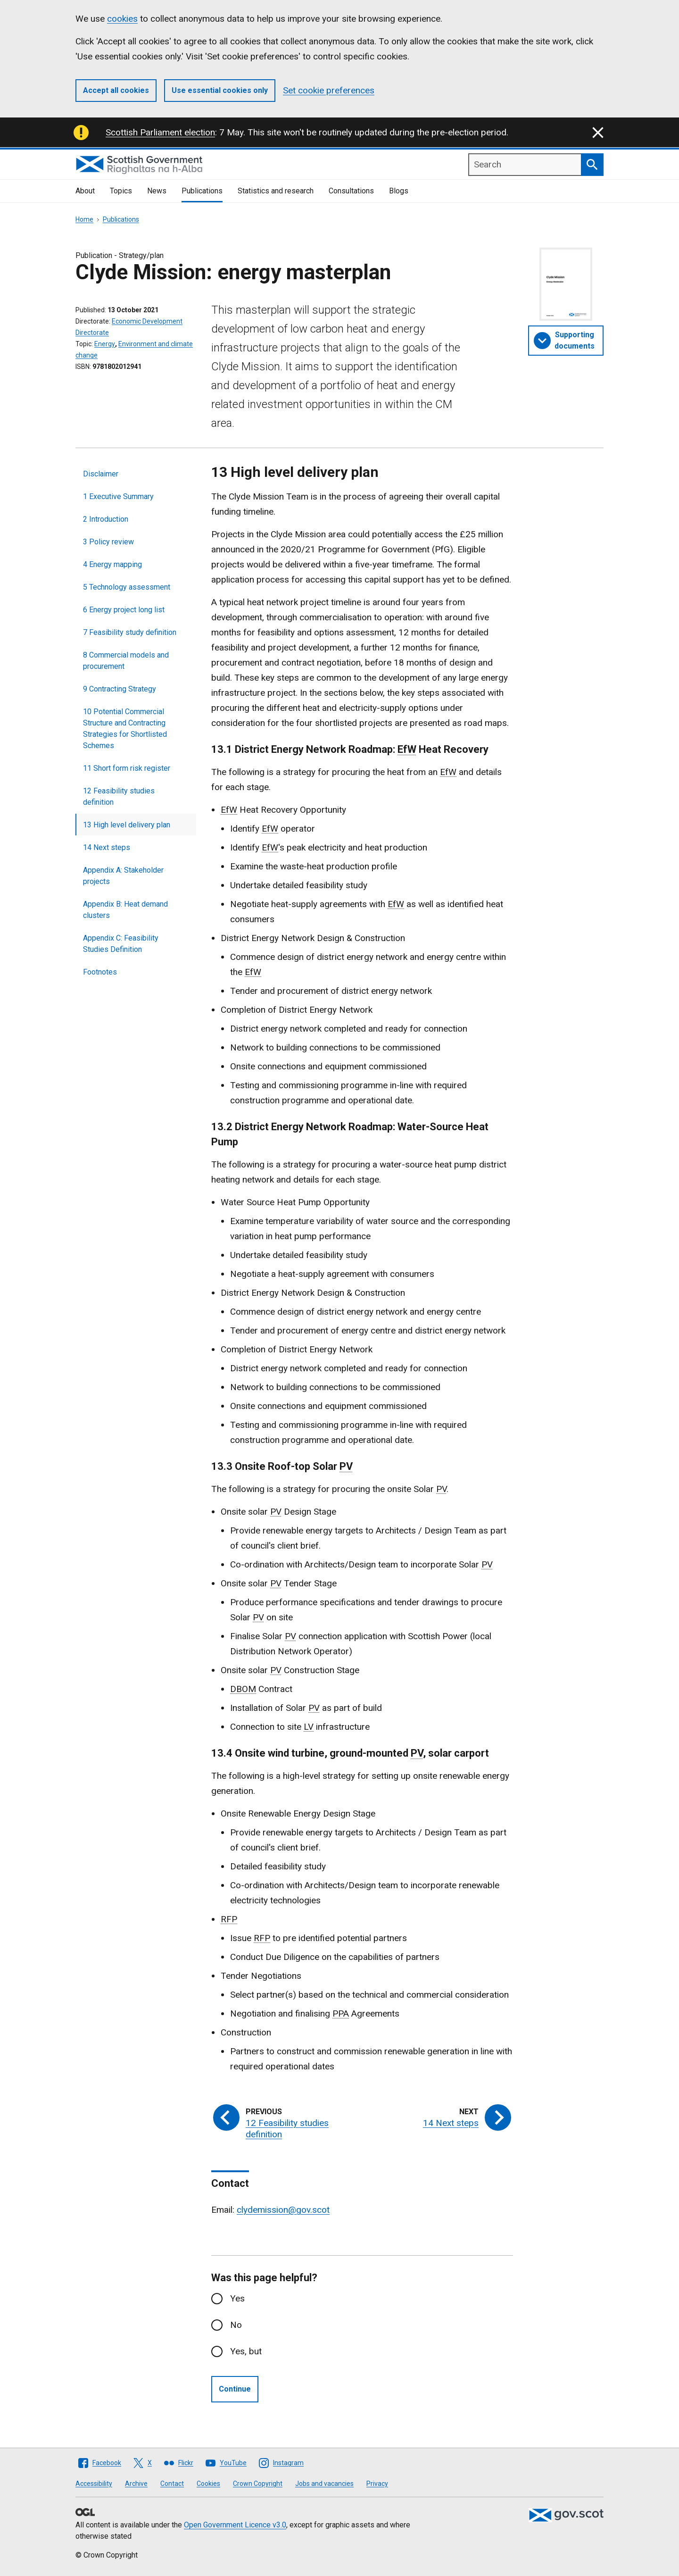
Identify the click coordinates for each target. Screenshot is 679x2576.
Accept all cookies (116, 90)
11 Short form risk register (126, 768)
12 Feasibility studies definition (119, 796)
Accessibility (93, 2483)
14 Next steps (106, 847)
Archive (136, 2483)
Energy (104, 344)
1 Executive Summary (118, 496)
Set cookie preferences (328, 90)
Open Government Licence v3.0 (235, 2524)
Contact (172, 2483)
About (85, 190)
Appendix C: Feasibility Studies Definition (120, 944)
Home (84, 219)
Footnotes (100, 971)
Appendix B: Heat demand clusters (125, 910)
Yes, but (246, 2351)
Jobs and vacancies (324, 2483)
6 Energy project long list (124, 609)
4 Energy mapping (112, 564)
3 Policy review (108, 541)
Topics (121, 190)
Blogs (398, 190)
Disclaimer (100, 473)
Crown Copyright (257, 2483)
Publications (202, 190)
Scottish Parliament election (160, 132)
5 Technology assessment (126, 587)
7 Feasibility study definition (129, 632)
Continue (235, 2388)
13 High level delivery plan (126, 824)
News (156, 190)
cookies (122, 18)
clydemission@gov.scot (283, 2209)
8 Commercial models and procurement (126, 660)
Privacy (377, 2483)
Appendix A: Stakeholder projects (123, 876)
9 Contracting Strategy (119, 688)
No (236, 2324)
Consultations (351, 190)
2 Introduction (105, 519)
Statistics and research (276, 190)
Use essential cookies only (220, 90)
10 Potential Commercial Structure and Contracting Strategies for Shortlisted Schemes (125, 728)
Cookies (208, 2483)
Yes (237, 2298)
